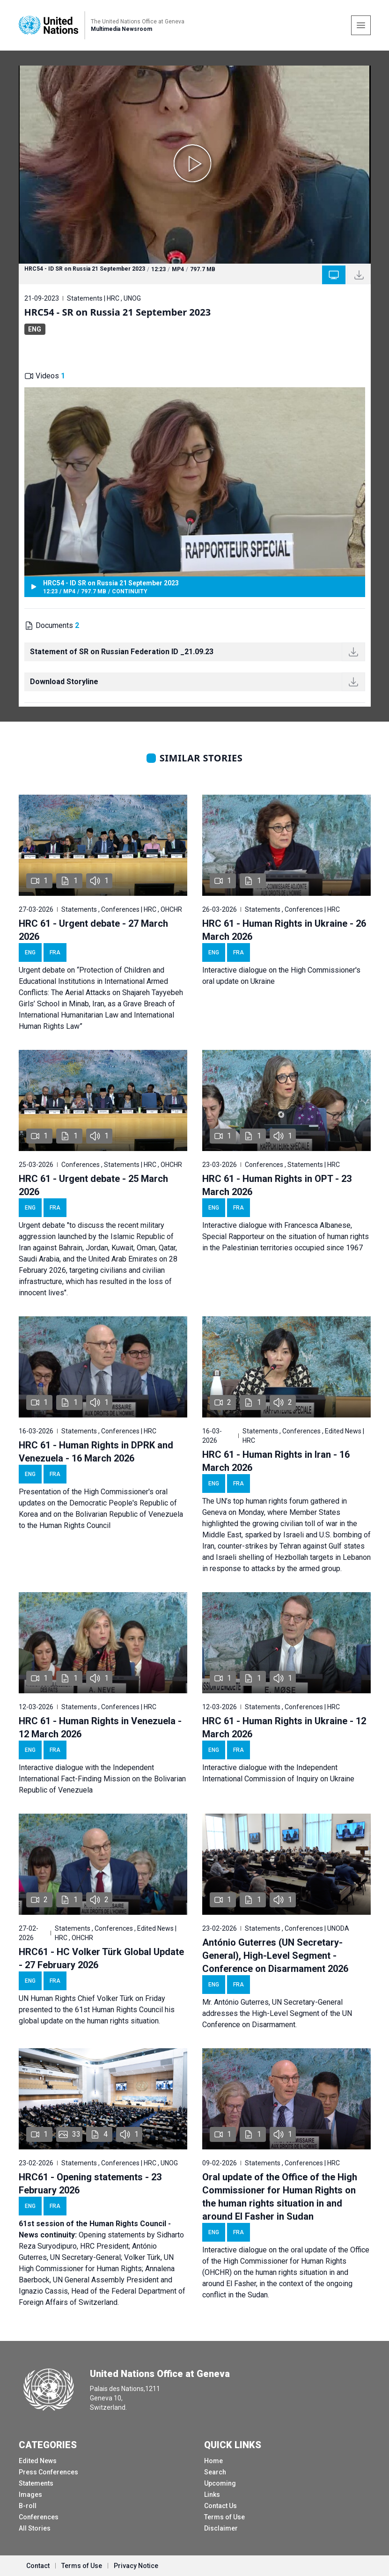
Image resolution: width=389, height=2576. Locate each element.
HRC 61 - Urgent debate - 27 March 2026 (93, 930)
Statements (36, 2483)
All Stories (35, 2528)
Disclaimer (221, 2528)
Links (212, 2494)
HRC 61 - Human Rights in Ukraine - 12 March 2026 (284, 1727)
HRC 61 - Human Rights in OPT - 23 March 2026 (277, 1185)
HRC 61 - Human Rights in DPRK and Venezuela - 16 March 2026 (96, 1451)
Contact (38, 2565)
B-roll (28, 2506)
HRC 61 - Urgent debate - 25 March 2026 (93, 1185)
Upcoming (220, 2483)
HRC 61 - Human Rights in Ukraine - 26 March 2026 (284, 930)
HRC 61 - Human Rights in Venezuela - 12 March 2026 (100, 1727)
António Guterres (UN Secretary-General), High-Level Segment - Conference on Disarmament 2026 (275, 1955)
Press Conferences (48, 2472)
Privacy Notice (136, 2565)
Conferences (39, 2517)
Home (213, 2461)
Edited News (38, 2461)
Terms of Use (224, 2517)
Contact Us (220, 2506)
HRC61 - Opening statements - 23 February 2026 (90, 2183)
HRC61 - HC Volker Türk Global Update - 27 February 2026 (101, 1958)
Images (30, 2494)
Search (215, 2472)
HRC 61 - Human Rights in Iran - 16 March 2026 (276, 1461)
